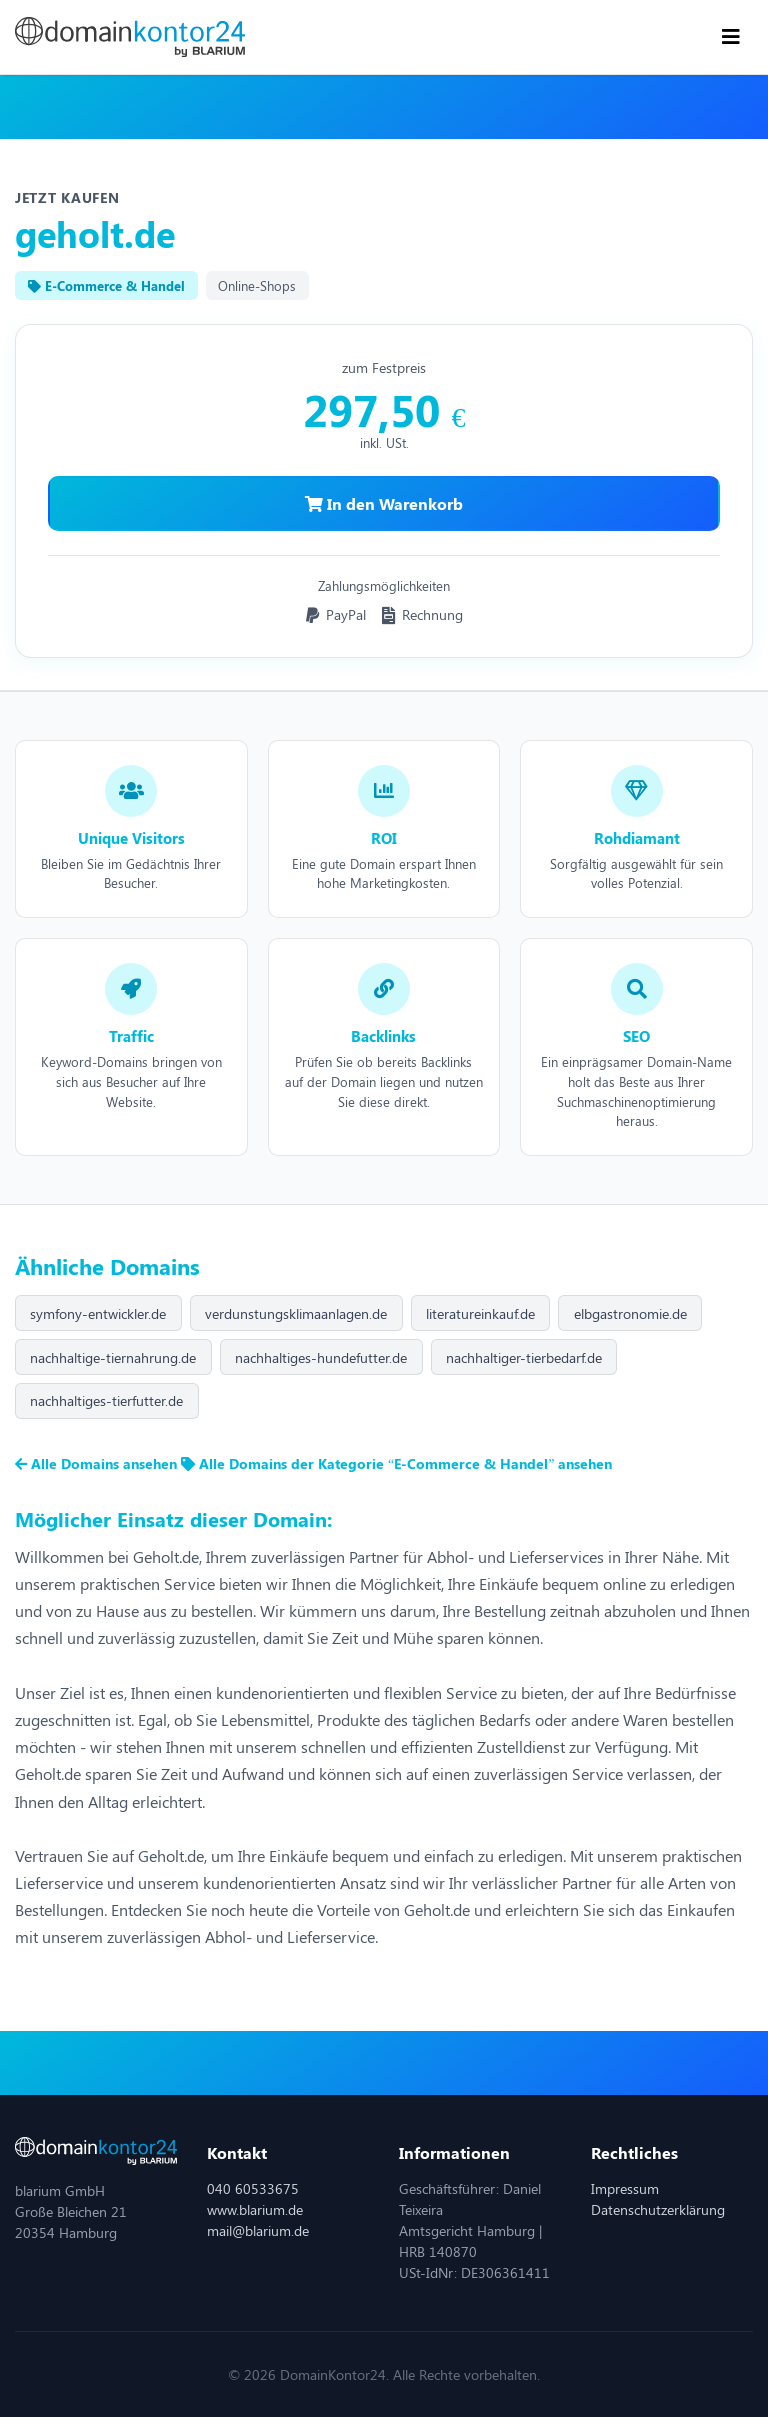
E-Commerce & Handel (106, 285)
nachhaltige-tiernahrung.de (113, 1357)
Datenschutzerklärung (658, 2209)
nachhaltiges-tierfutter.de (106, 1400)
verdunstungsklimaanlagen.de (296, 1313)
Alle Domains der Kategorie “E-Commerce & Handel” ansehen (396, 1463)
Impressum (625, 2188)
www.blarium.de (255, 2209)
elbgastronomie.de (630, 1313)
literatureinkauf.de (480, 1313)
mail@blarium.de (258, 2230)
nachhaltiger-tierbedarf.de (524, 1357)
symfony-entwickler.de (98, 1313)
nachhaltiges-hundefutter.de (321, 1357)
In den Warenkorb (384, 503)
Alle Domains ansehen (98, 1463)
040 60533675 (253, 2188)
